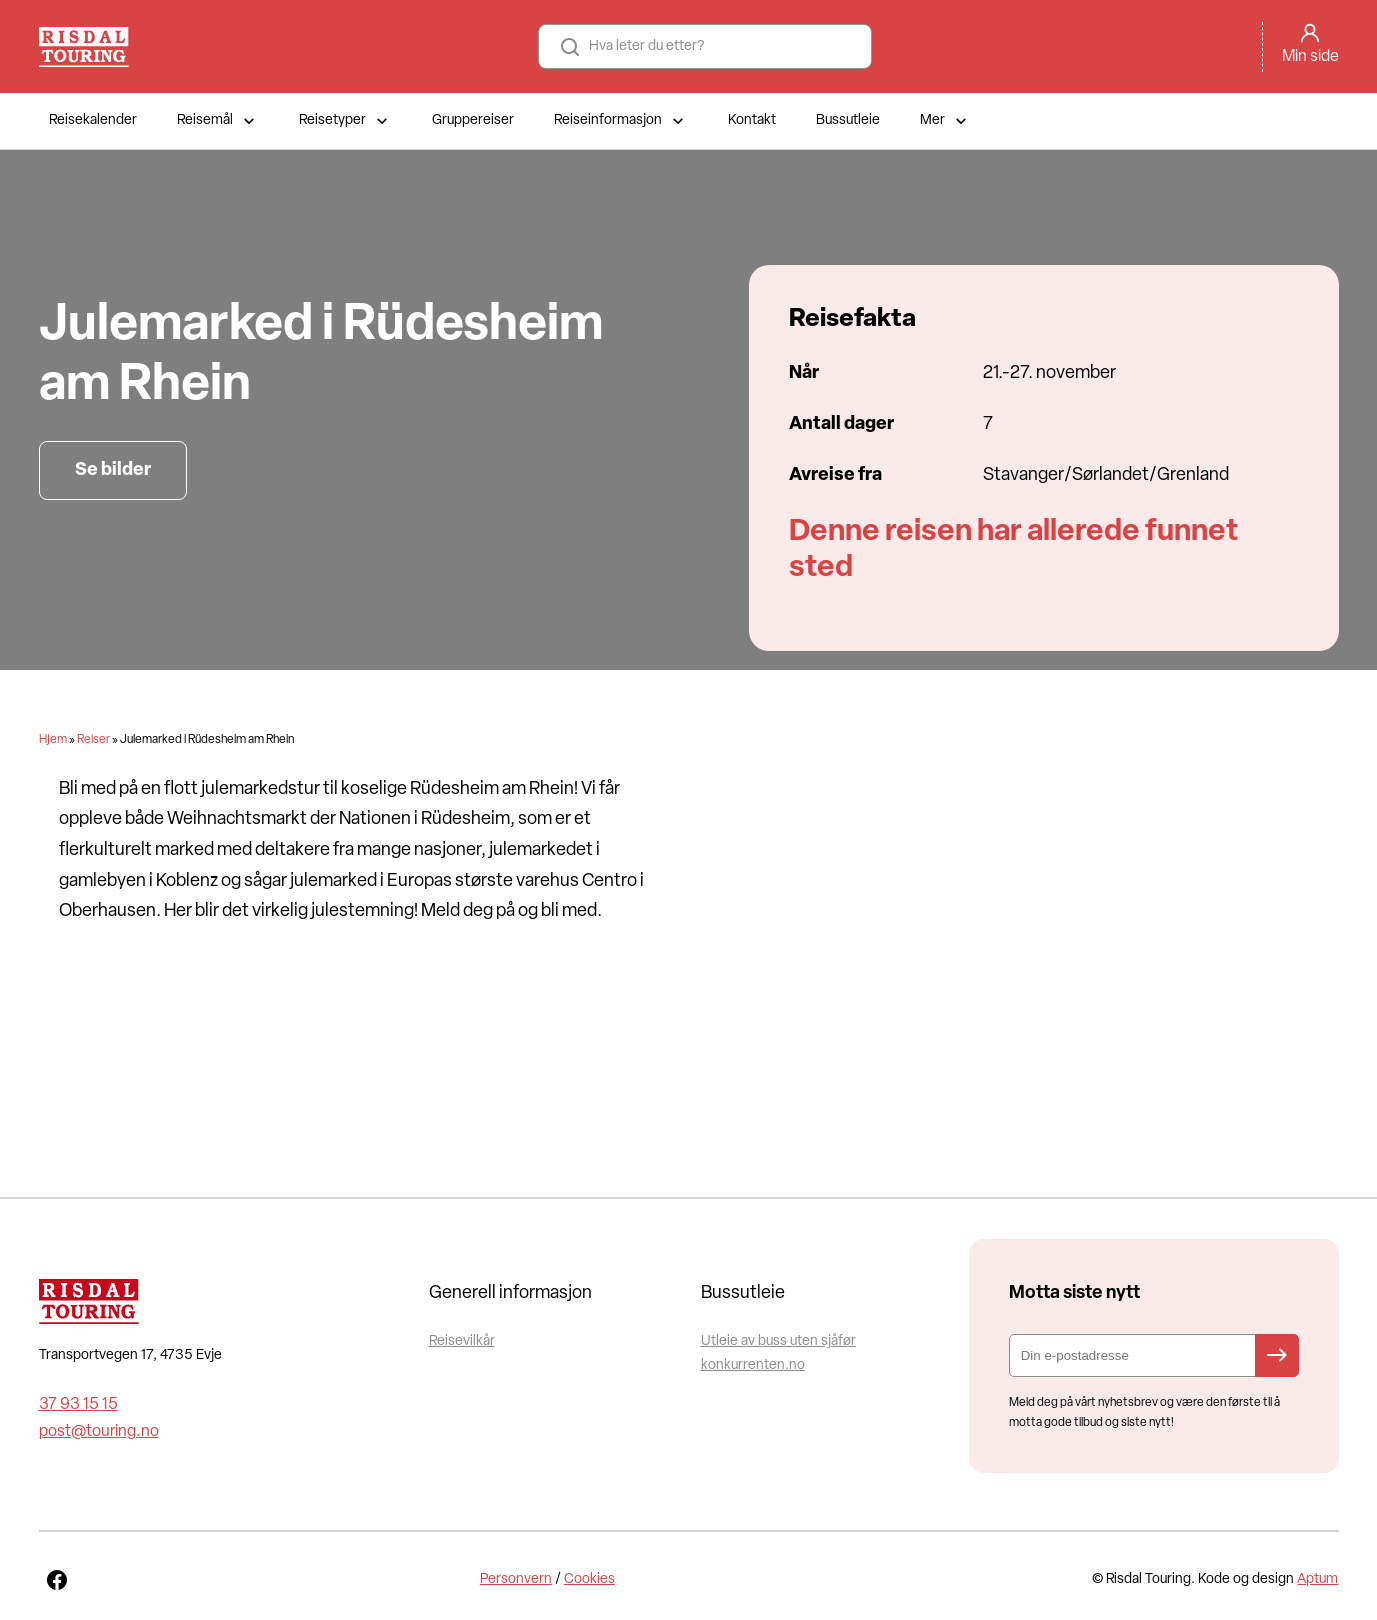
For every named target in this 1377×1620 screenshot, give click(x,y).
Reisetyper (345, 121)
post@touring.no (99, 1432)
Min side (1310, 57)
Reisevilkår (462, 1341)
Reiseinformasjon (621, 121)
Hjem (53, 740)
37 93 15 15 (78, 1405)
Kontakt (752, 120)
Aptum (1317, 1579)
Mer (945, 121)
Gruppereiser (473, 120)
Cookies (589, 1579)
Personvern (516, 1579)
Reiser (93, 740)
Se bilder (113, 470)
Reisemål (218, 121)
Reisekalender (93, 120)
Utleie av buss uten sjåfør (778, 1341)
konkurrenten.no (753, 1365)
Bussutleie (848, 120)
